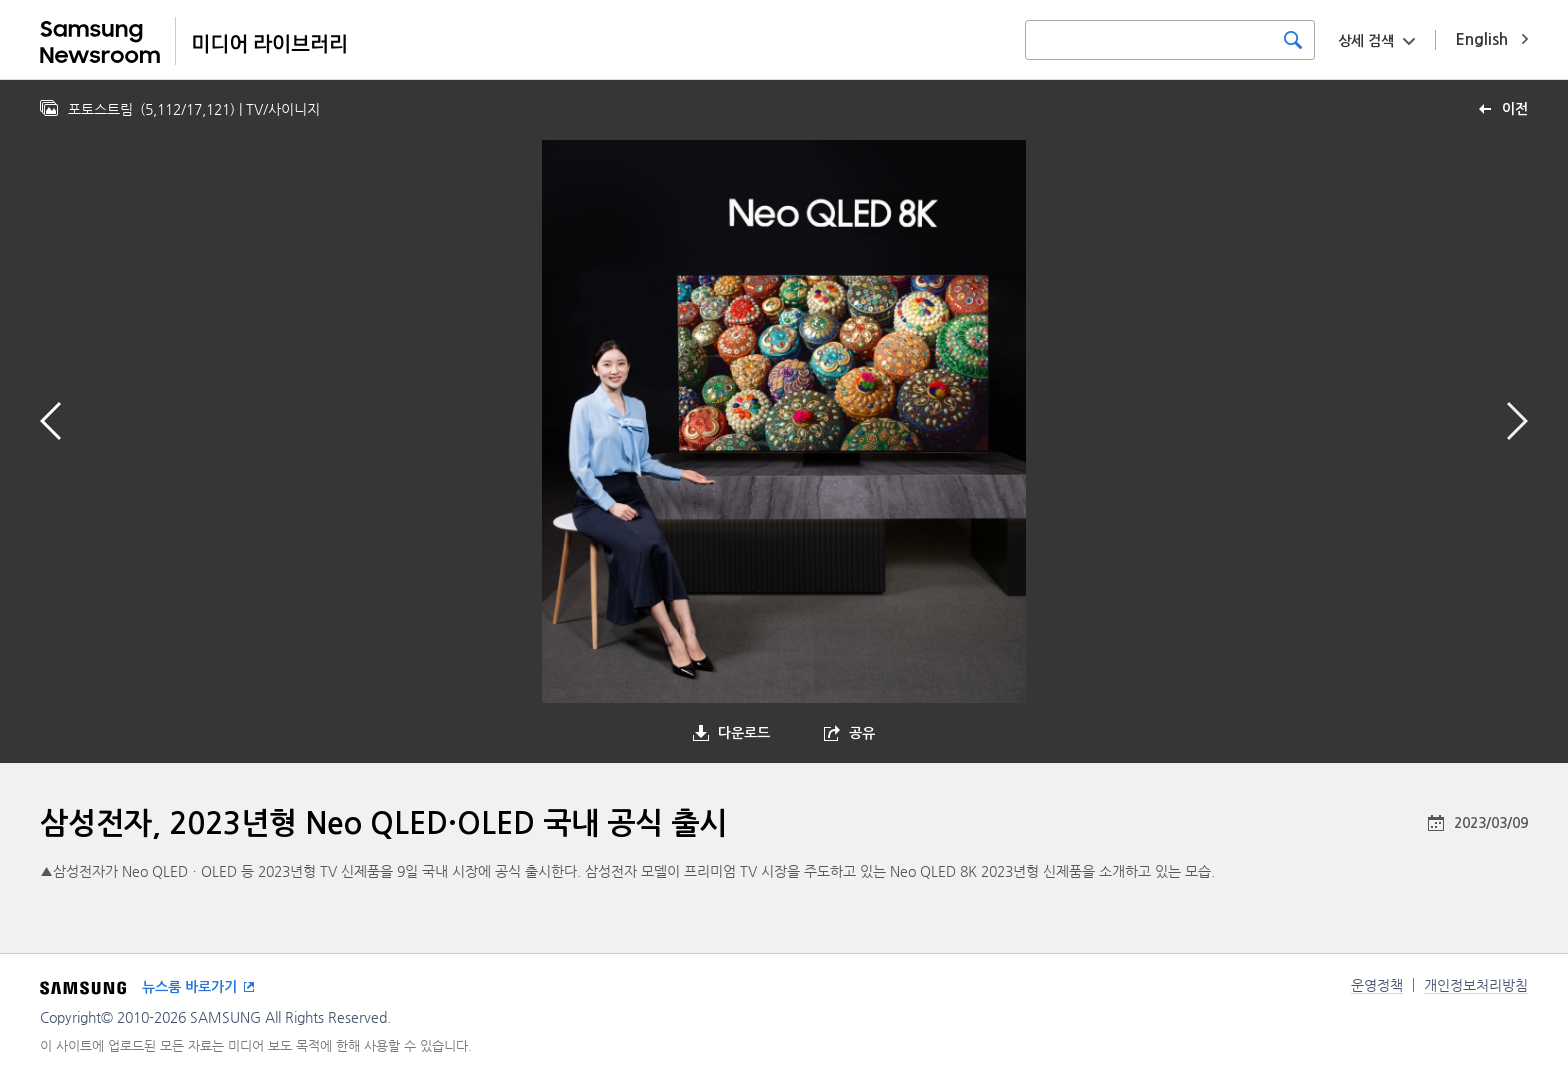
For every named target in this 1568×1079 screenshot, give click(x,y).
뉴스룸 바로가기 (189, 987)
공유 (862, 733)
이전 (1515, 109)
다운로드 (744, 733)
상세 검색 (1366, 41)
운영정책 (1377, 985)
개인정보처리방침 (1476, 985)
